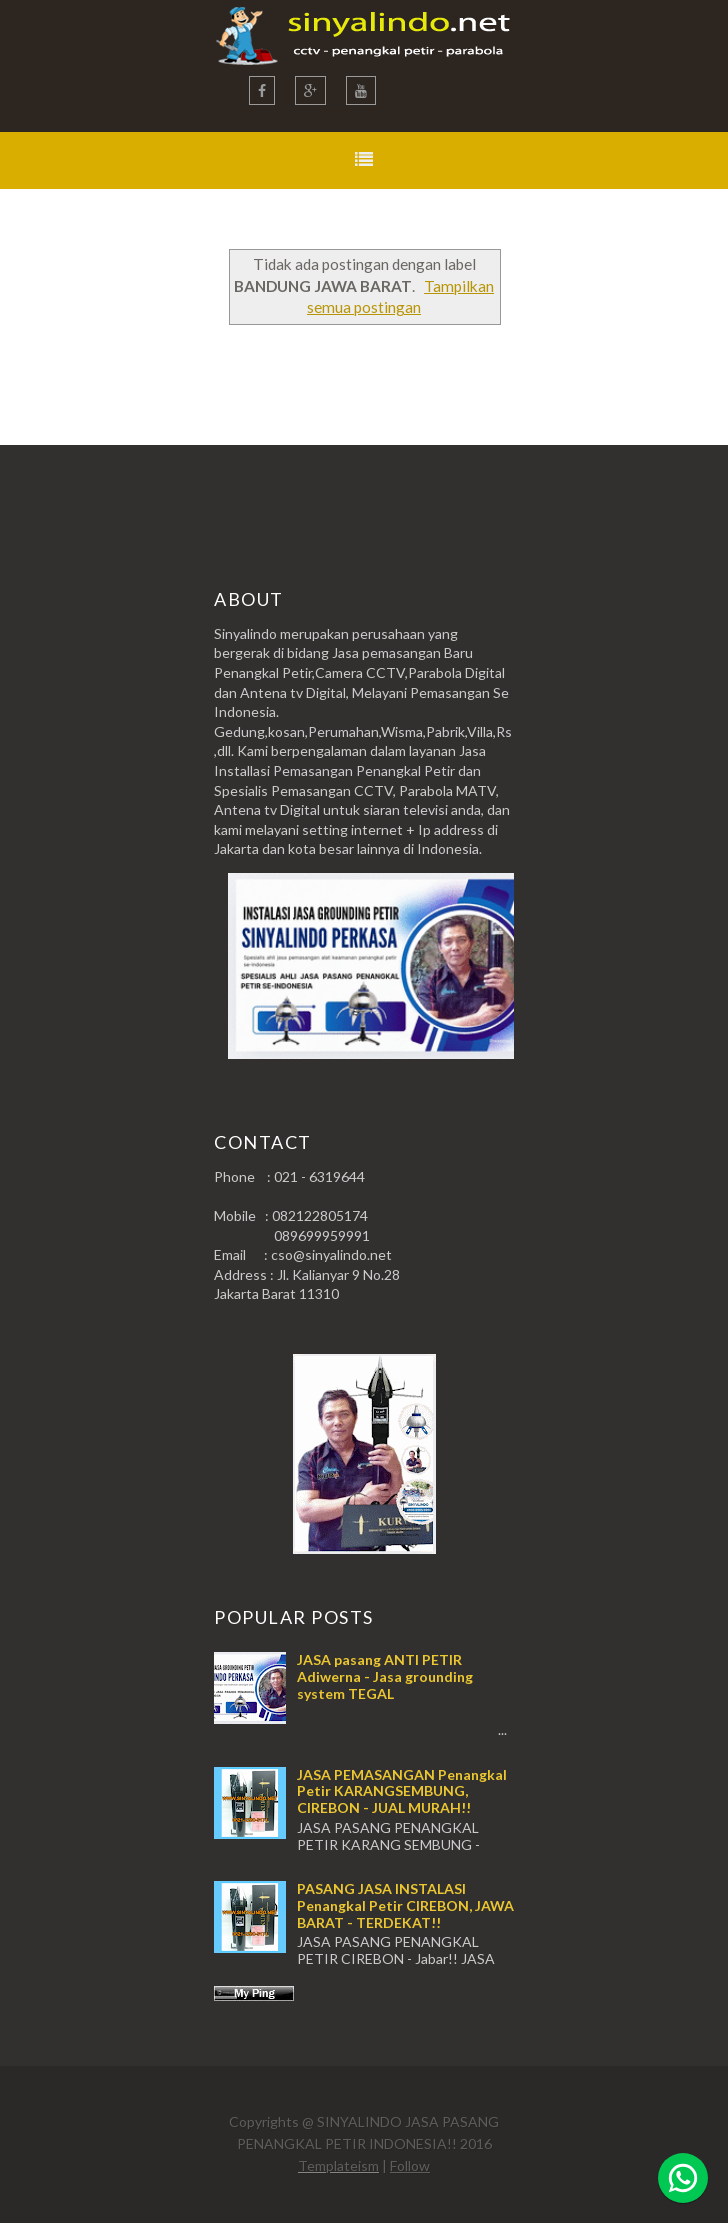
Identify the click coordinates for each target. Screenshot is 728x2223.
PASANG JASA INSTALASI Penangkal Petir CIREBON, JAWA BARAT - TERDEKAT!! (405, 1905)
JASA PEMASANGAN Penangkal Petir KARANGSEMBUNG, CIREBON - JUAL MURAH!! (402, 1791)
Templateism (338, 2165)
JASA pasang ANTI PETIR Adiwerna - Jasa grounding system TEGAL (385, 1676)
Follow (410, 2165)
